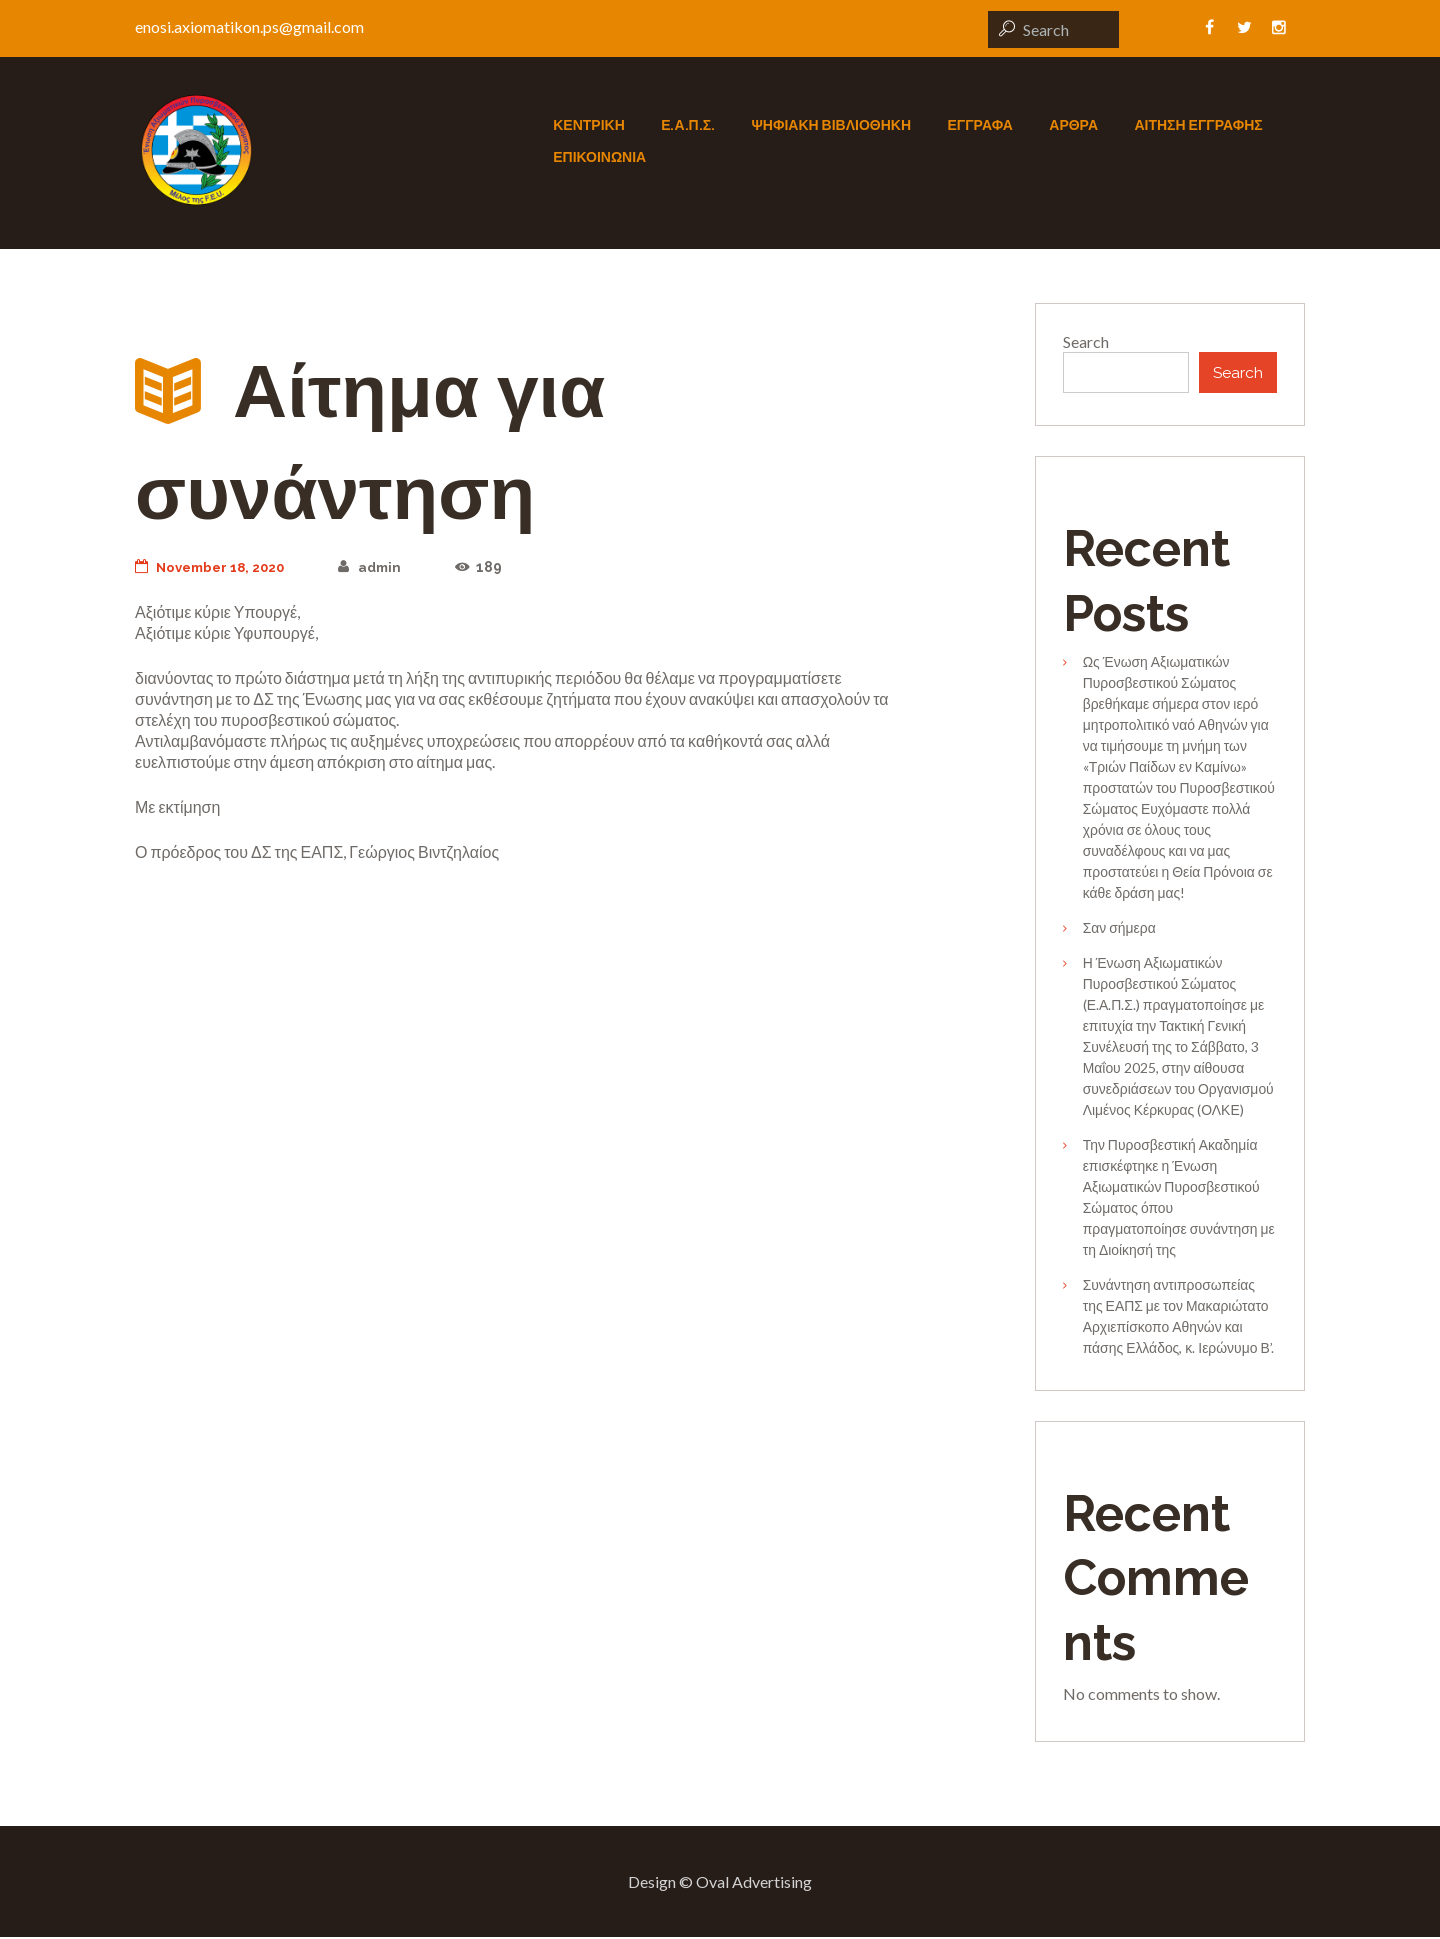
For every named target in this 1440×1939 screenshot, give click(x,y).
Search (1086, 341)
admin (382, 567)
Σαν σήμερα (1119, 929)
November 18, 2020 (215, 567)
